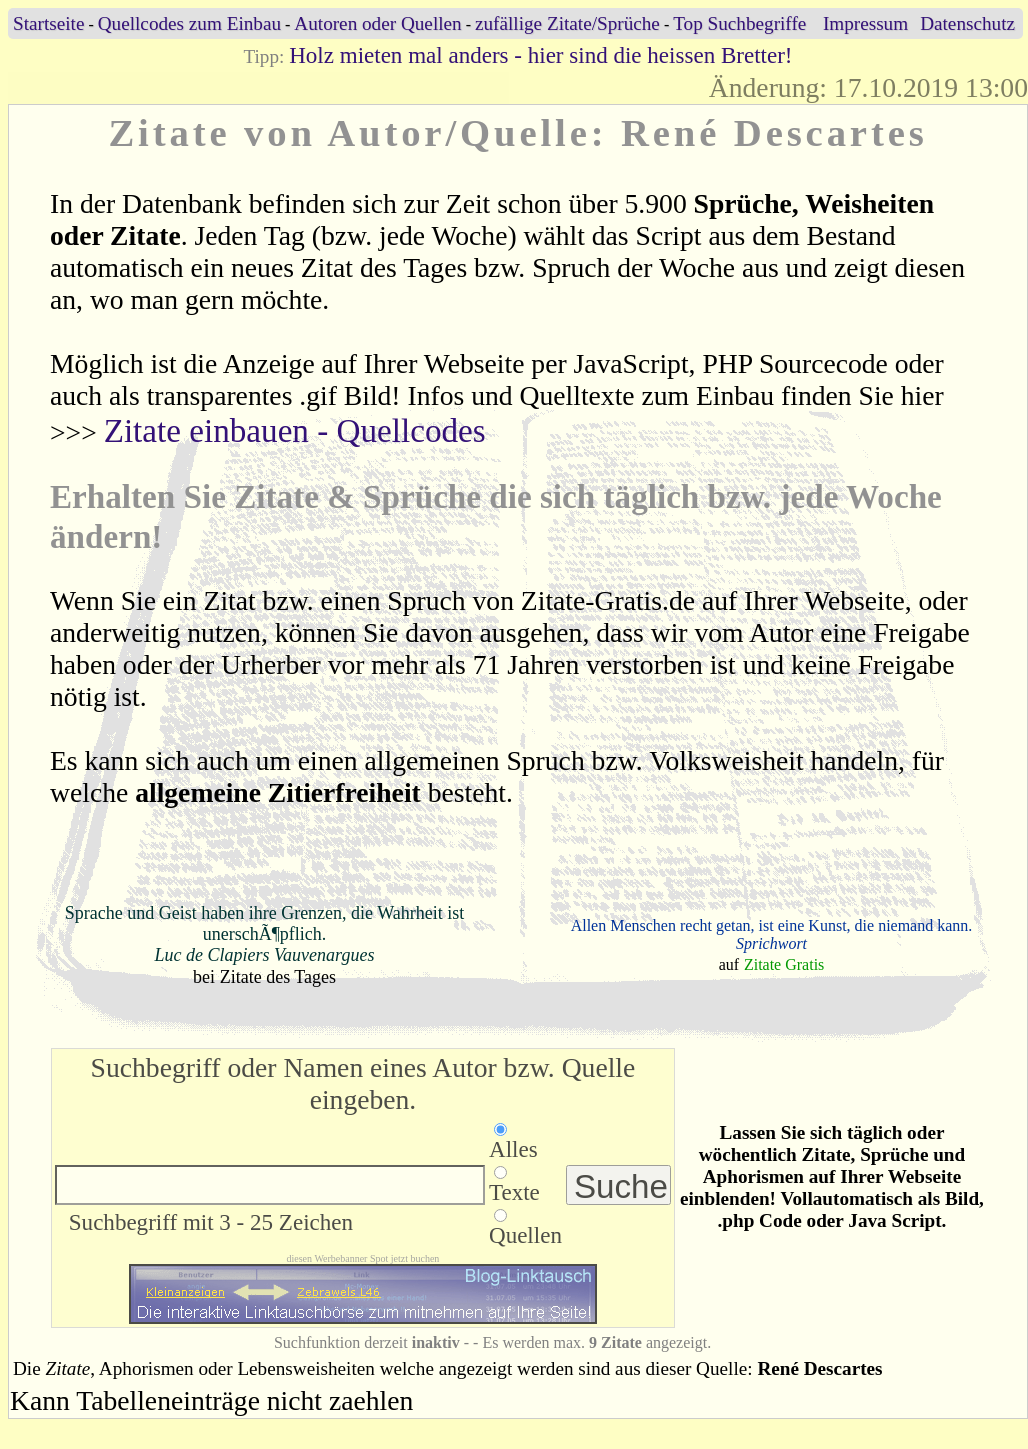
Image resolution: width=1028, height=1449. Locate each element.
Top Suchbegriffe (739, 23)
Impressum (865, 23)
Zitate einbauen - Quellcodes (295, 430)
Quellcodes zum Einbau (189, 23)
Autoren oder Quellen (377, 23)
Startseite (48, 23)
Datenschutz (967, 23)
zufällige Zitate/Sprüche (567, 23)
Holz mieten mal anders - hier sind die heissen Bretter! (540, 55)
